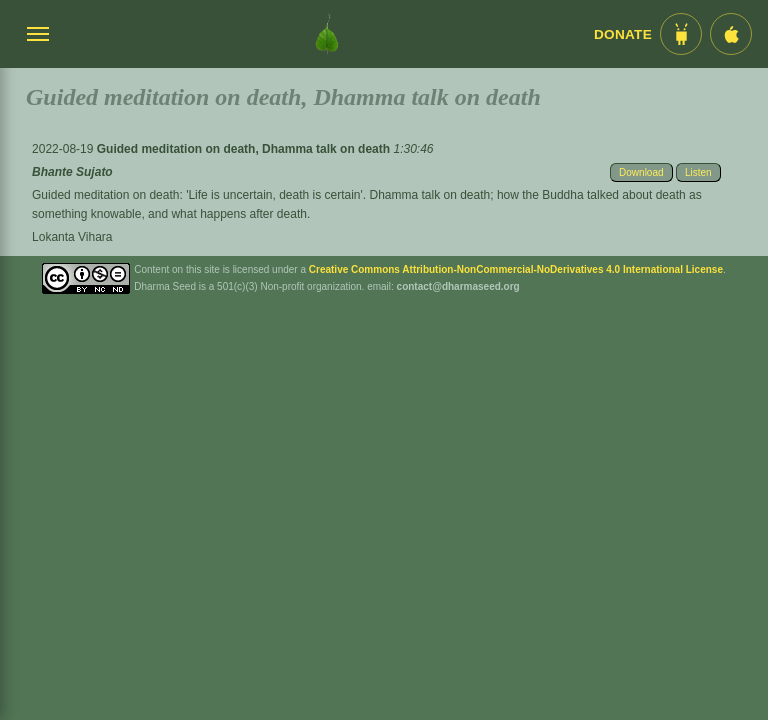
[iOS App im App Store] (731, 34)
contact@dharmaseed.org (458, 286)
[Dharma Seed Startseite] (327, 34)
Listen (698, 172)
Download (641, 172)
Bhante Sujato (72, 172)
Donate (623, 34)
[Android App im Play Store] (681, 34)
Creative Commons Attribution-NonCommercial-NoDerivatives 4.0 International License (516, 269)
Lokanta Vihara (72, 237)
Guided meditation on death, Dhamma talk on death (245, 149)
